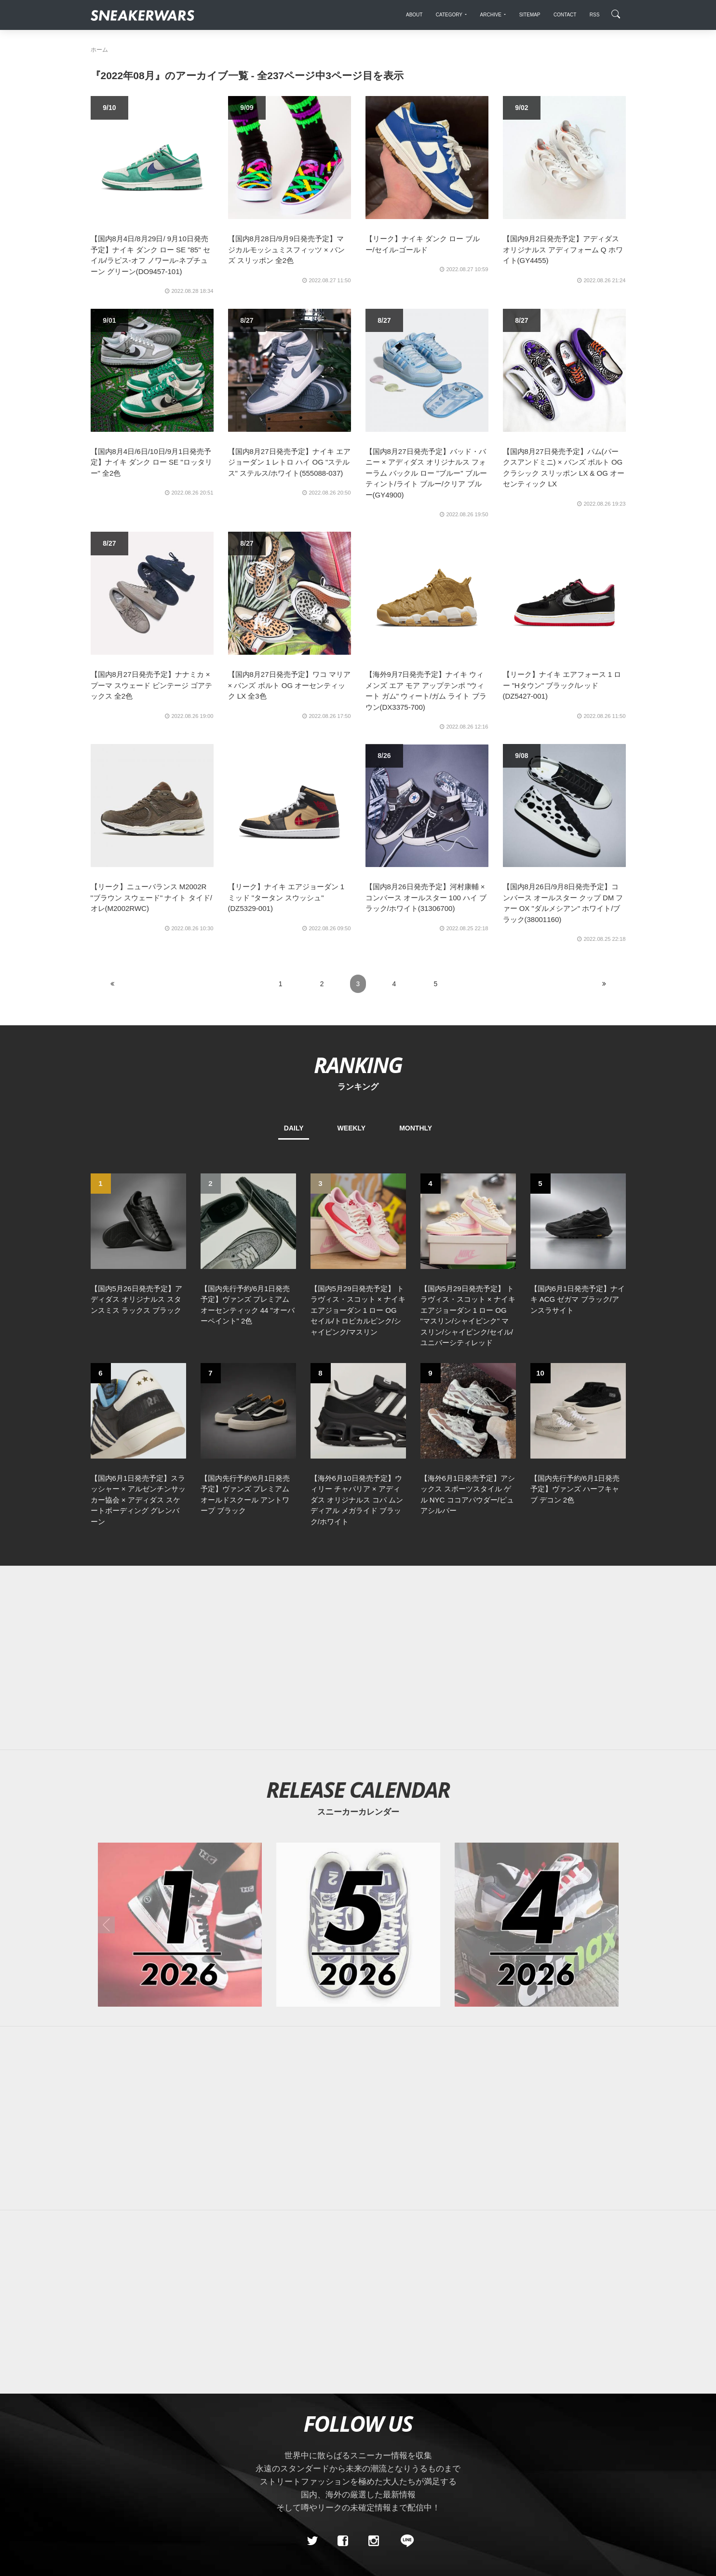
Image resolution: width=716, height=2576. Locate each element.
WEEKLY (352, 1128)
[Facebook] (343, 2541)
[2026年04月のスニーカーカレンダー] (537, 1925)
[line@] (404, 2541)
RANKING (358, 1064)
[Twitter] (312, 2541)
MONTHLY (415, 1128)
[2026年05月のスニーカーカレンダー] (358, 1925)
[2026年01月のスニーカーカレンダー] (180, 1925)
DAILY (294, 1128)
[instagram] (373, 2541)
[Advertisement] (358, 1657)
